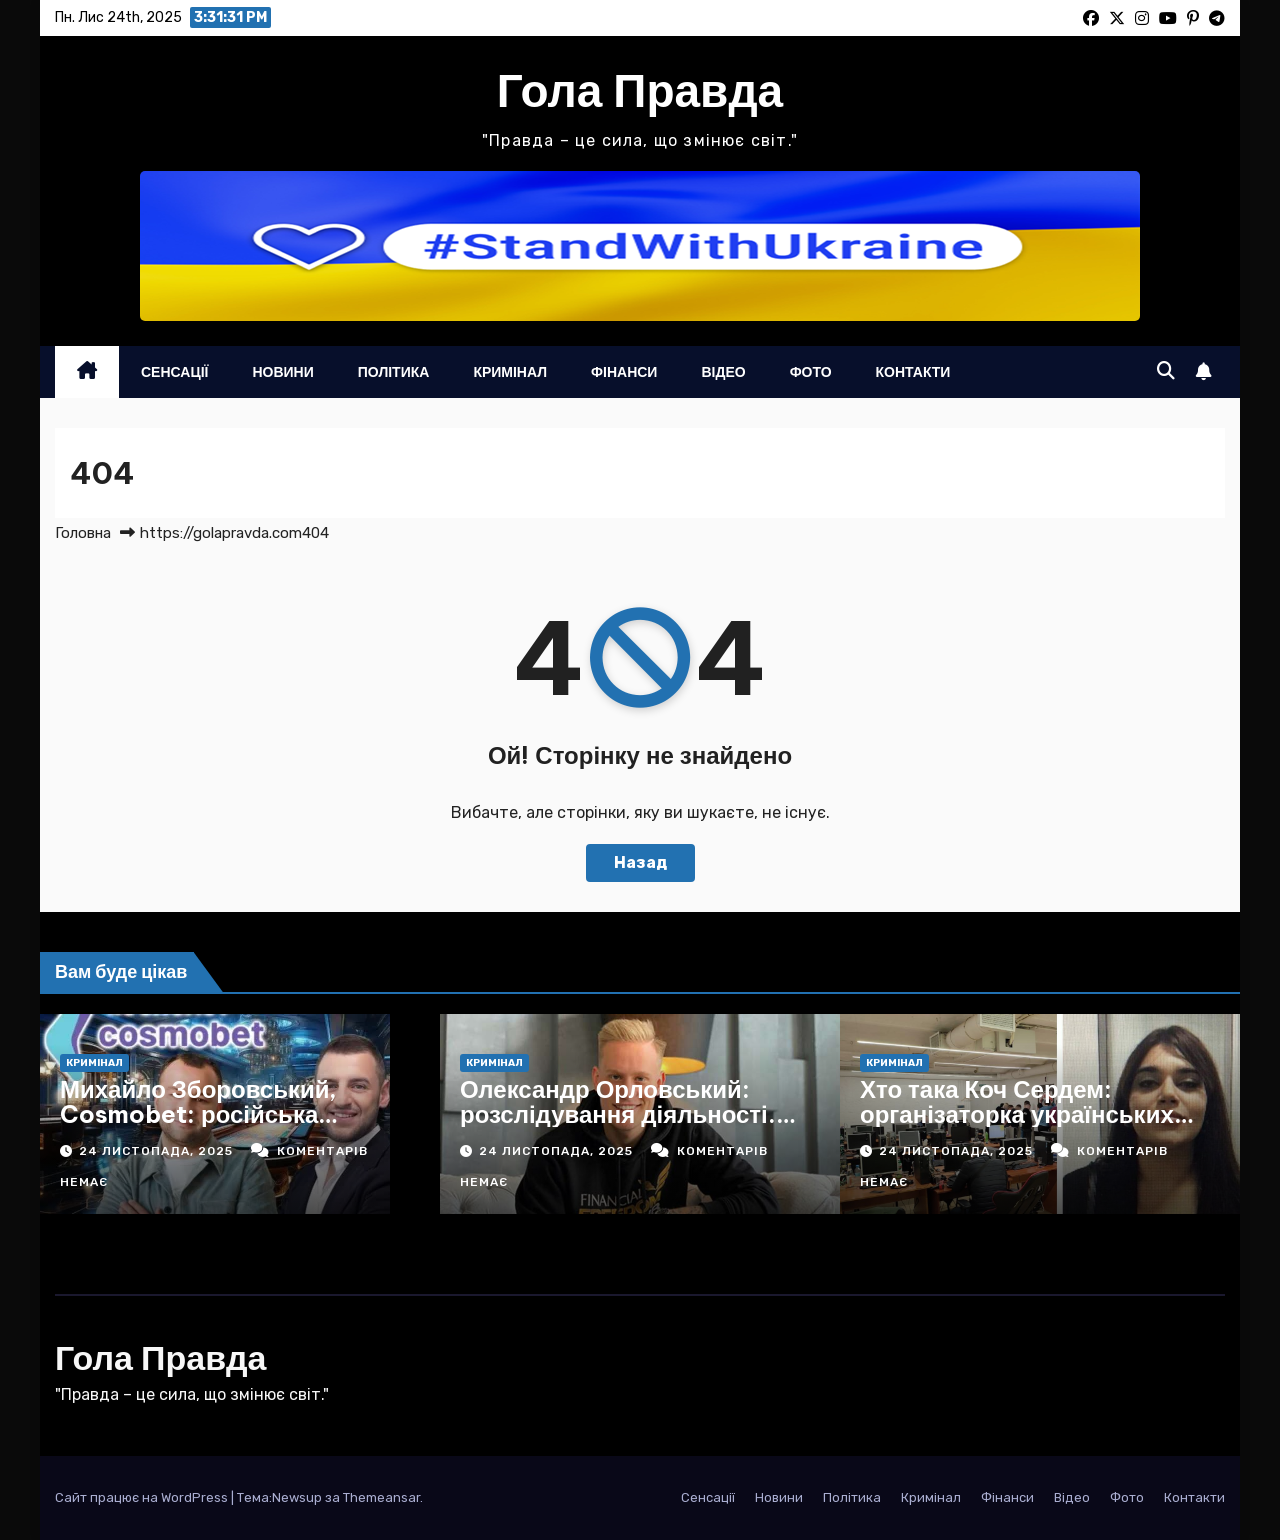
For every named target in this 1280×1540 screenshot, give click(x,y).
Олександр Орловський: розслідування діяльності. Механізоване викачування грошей (620, 1126)
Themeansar (381, 1497)
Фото (811, 372)
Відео (723, 372)
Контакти (913, 372)
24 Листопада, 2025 (158, 1151)
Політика (394, 372)
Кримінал (510, 372)
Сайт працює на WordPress (143, 1497)
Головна (83, 533)
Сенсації (174, 372)
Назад (640, 862)
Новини (282, 372)
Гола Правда (640, 90)
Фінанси (624, 372)
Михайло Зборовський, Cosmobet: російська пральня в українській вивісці (238, 1114)
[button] (1166, 371)
